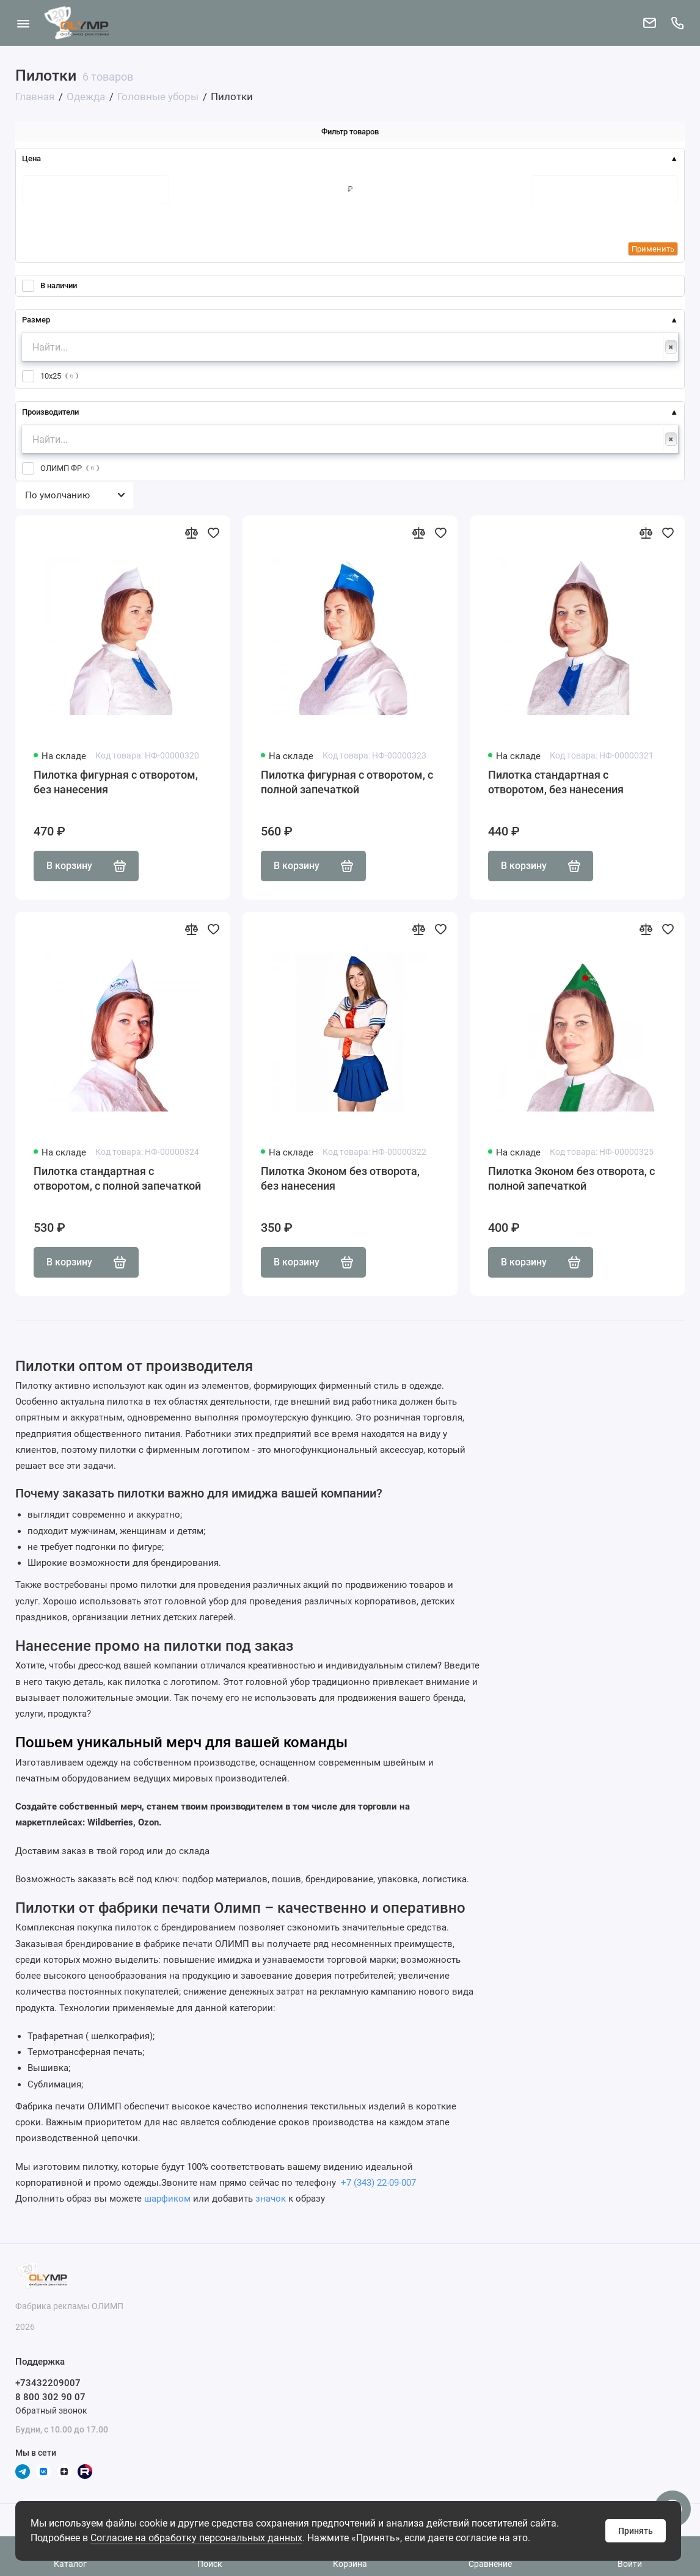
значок (270, 2198)
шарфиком (167, 2198)
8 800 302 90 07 (50, 2397)
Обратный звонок (51, 2410)
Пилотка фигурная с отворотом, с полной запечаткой (347, 782)
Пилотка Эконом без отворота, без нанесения (340, 1178)
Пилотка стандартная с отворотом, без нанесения (556, 782)
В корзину (86, 866)
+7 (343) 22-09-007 (377, 2182)
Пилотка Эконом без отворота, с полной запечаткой (571, 1178)
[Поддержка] (677, 23)
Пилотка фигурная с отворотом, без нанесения (116, 782)
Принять (635, 2531)
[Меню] (23, 23)
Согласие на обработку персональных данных (196, 2538)
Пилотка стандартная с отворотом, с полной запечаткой (117, 1178)
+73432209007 (48, 2383)
